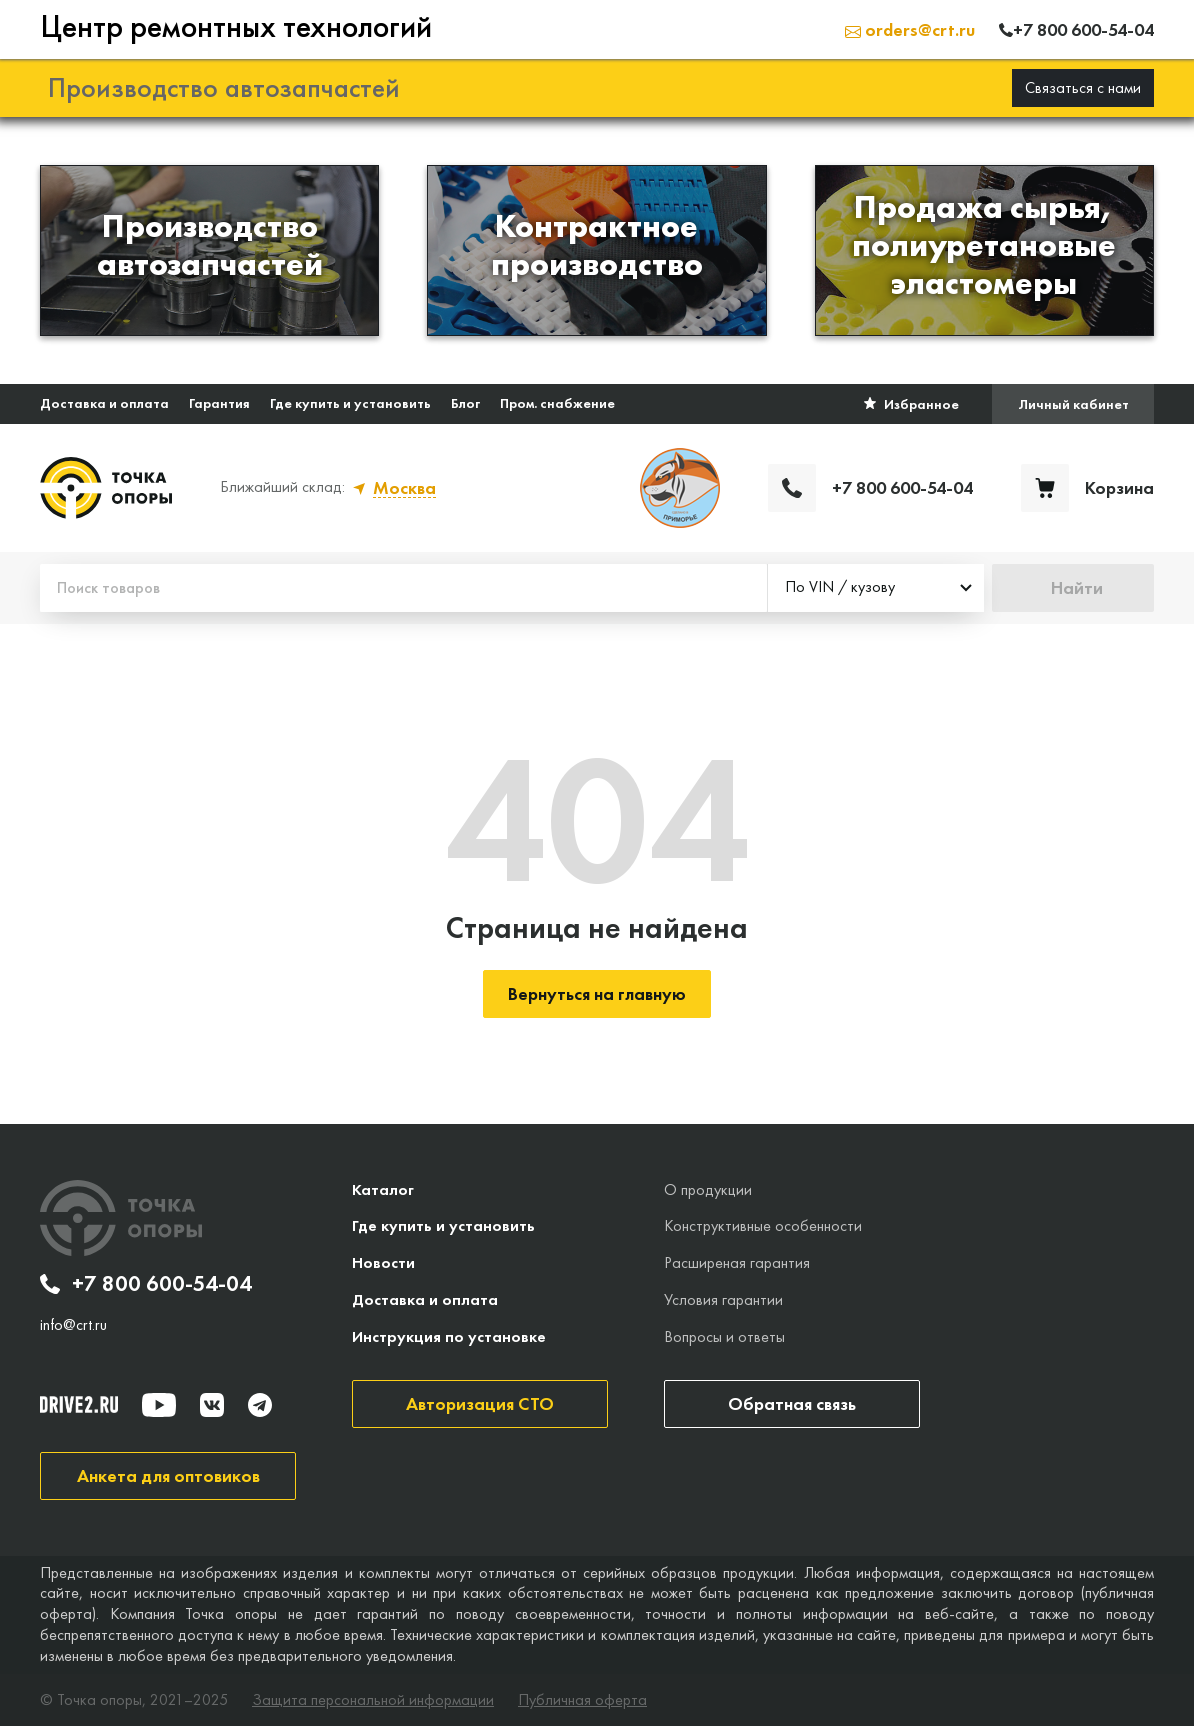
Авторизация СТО (480, 1403)
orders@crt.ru (910, 29)
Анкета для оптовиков (168, 1475)
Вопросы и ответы (724, 1336)
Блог (465, 403)
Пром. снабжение (557, 403)
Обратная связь (792, 1403)
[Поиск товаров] (403, 588)
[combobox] (876, 588)
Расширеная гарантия (737, 1262)
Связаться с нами (1083, 87)
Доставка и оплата (104, 403)
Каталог (383, 1189)
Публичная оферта (582, 1700)
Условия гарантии (723, 1299)
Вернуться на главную (597, 993)
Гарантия (219, 403)
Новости (383, 1262)
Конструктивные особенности (763, 1225)
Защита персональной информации (373, 1700)
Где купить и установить (350, 403)
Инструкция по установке (449, 1336)
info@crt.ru (73, 1325)
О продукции (708, 1189)
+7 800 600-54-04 (146, 1284)
